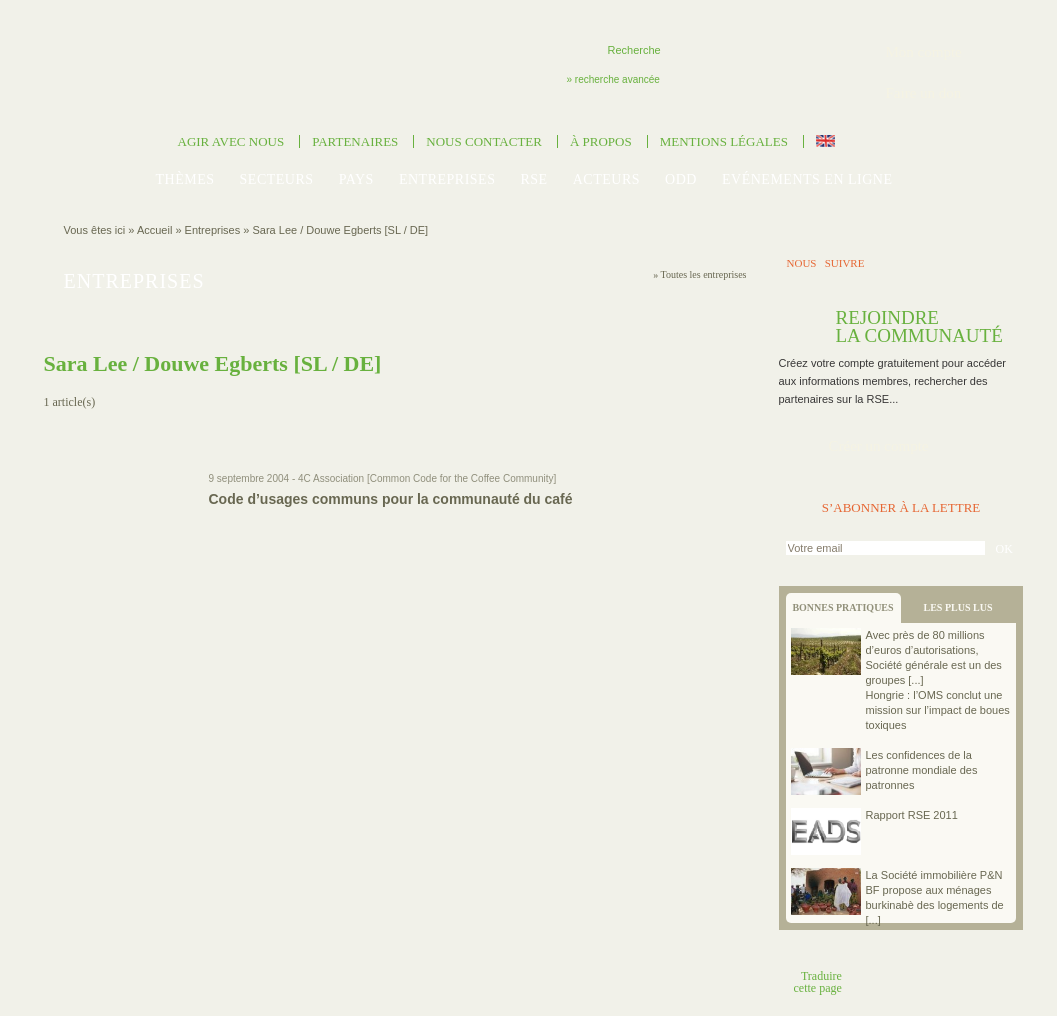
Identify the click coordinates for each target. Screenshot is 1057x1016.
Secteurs (277, 179)
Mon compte (924, 52)
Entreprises (447, 179)
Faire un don (924, 93)
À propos (601, 141)
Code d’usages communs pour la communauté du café (391, 499)
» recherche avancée (613, 79)
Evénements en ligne (807, 179)
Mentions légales (724, 141)
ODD (681, 179)
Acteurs (606, 179)
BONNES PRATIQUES (842, 607)
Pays (356, 179)
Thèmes (184, 179)
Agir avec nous (231, 141)
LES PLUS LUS (958, 607)
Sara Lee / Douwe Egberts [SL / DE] (340, 230)
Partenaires (355, 141)
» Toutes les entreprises (699, 274)
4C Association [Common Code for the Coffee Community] (427, 478)
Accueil (154, 230)
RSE (534, 179)
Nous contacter (484, 141)
